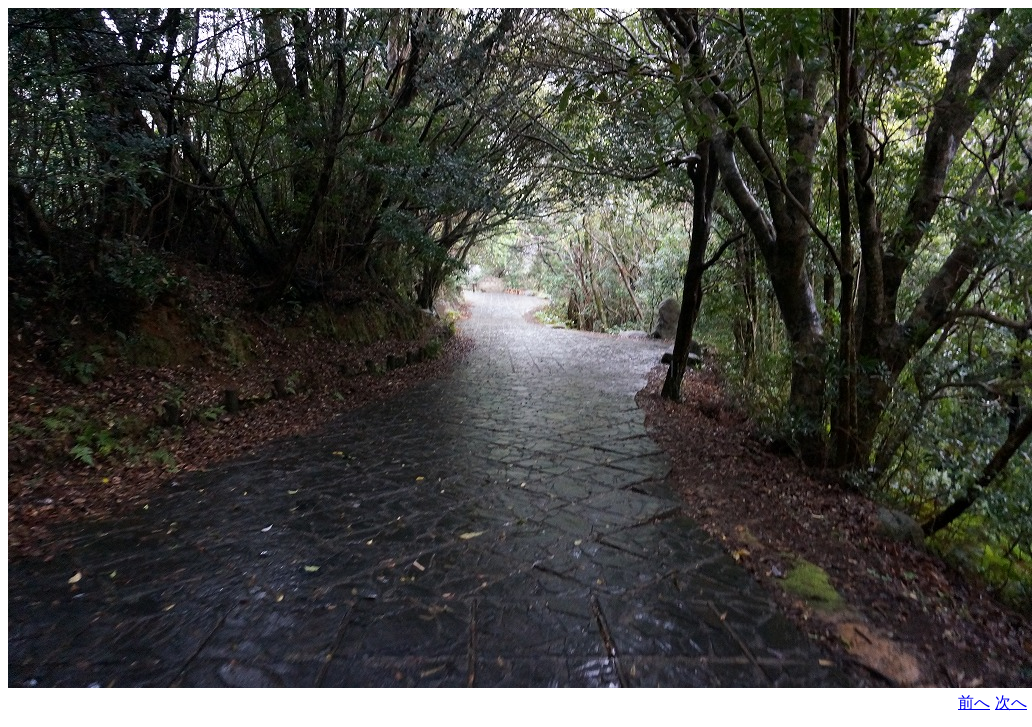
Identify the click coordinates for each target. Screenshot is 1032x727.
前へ (974, 702)
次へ (1011, 702)
